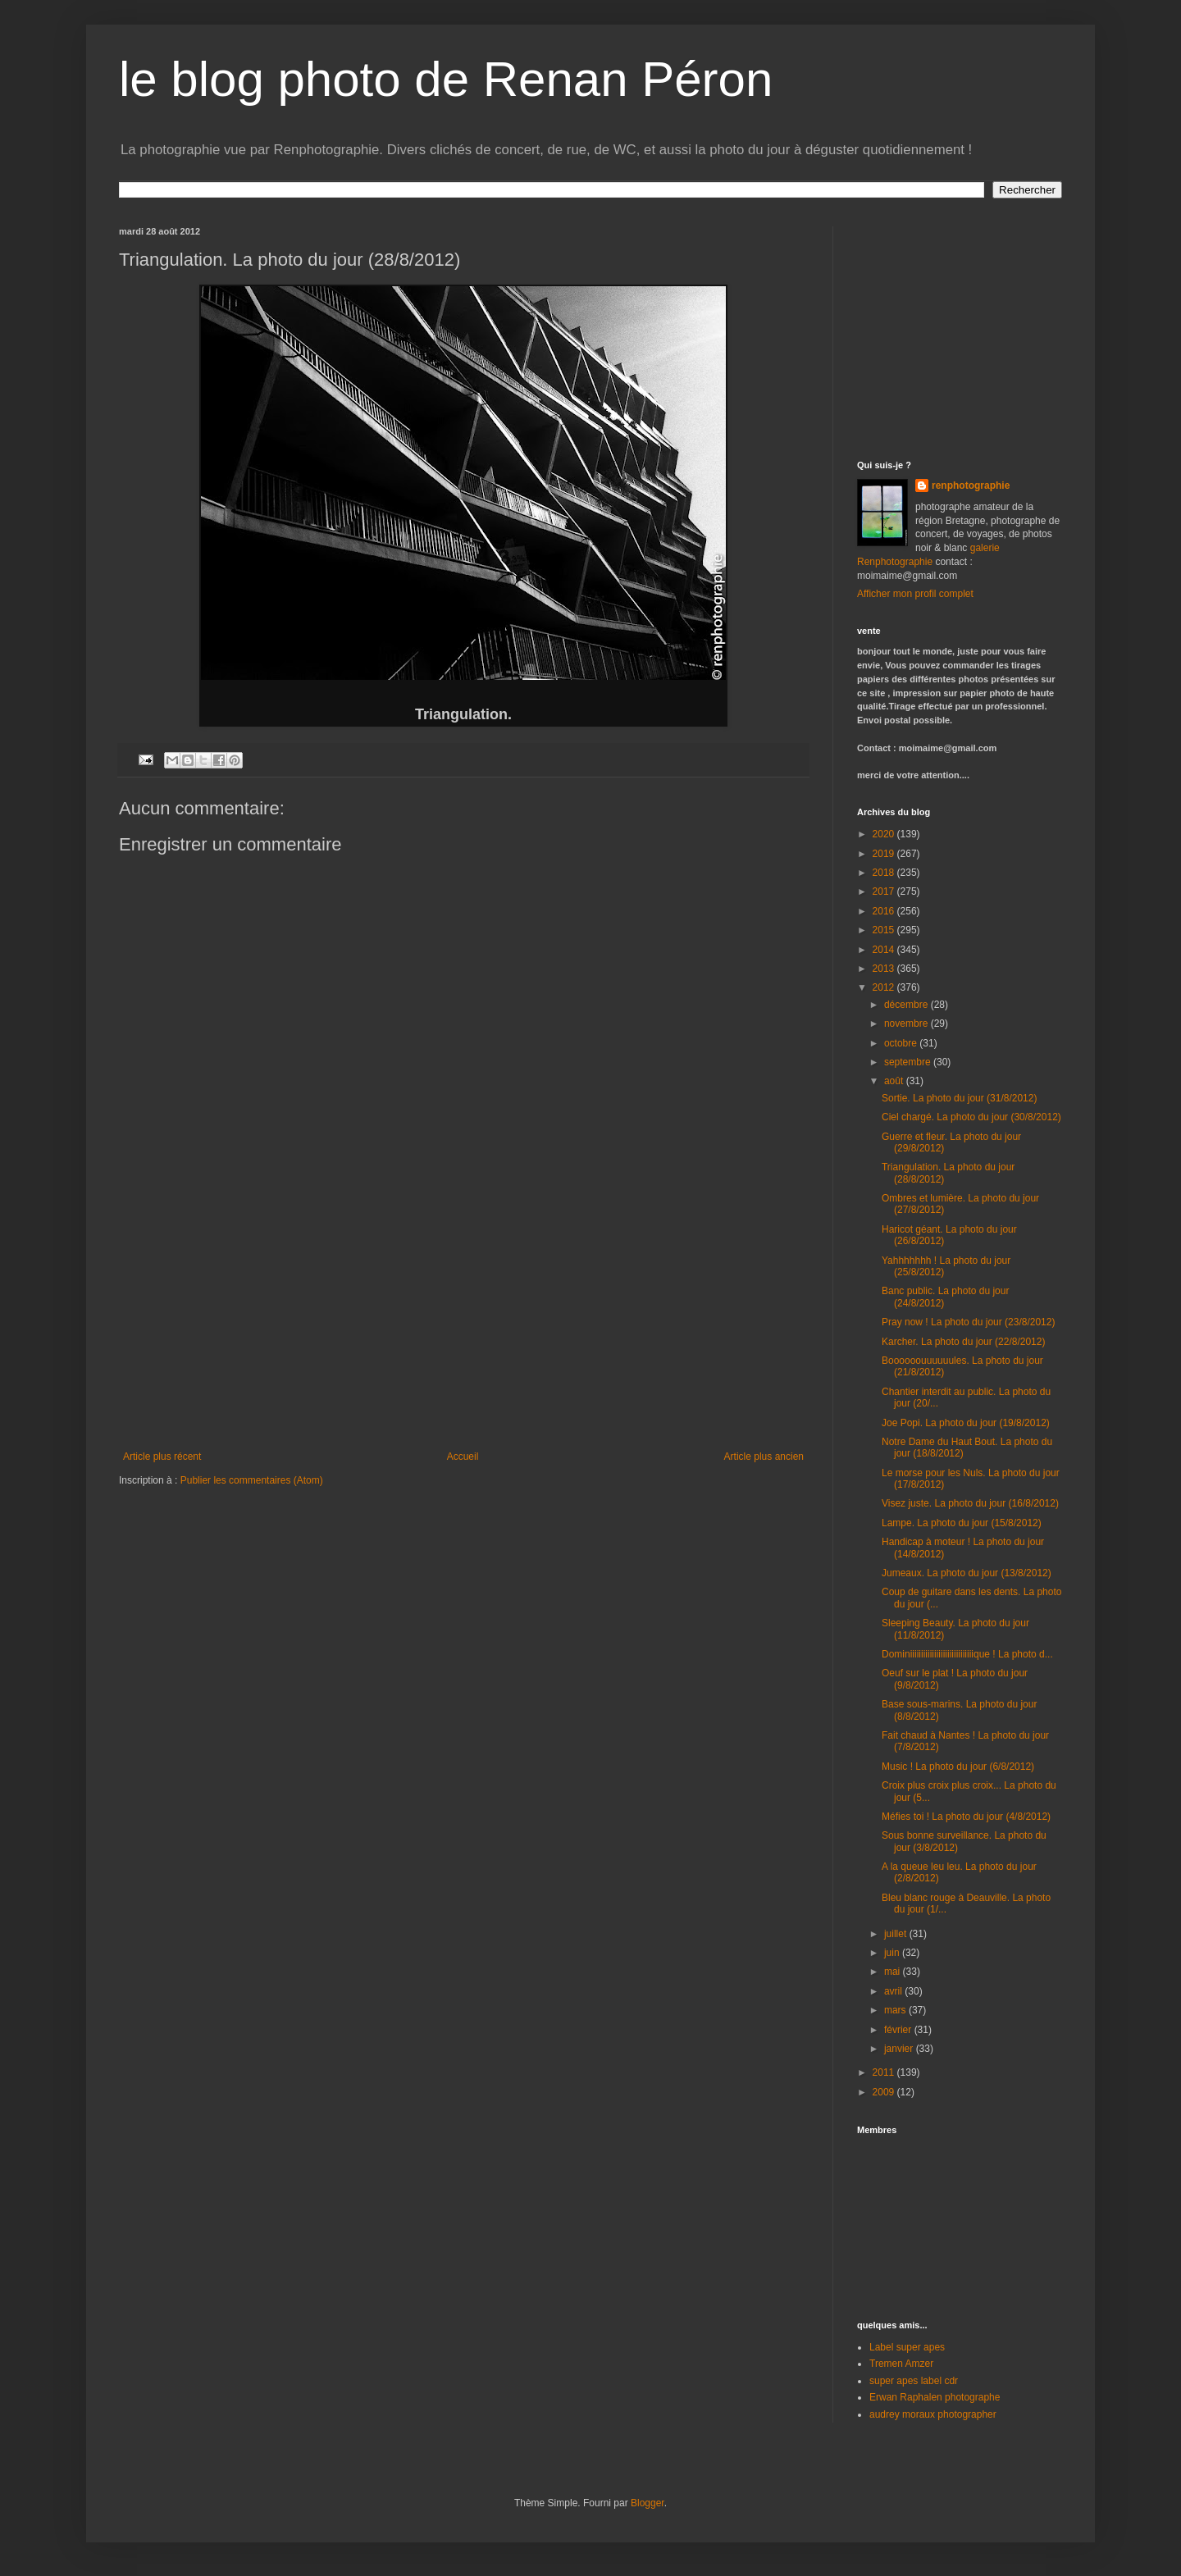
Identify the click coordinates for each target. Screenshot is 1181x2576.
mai (893, 1971)
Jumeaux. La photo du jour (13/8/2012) (966, 1573)
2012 (885, 987)
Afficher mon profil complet (915, 594)
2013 (885, 968)
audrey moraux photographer (932, 2414)
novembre (907, 1023)
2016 (885, 911)
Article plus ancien (764, 1456)
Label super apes (907, 2347)
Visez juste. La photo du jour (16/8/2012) (970, 1503)
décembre (907, 1004)
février (899, 2030)
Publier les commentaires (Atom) (251, 1480)
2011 (885, 2072)
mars (896, 2010)
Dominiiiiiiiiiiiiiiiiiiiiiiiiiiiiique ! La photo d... (967, 1654)
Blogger (647, 2503)
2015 (885, 930)
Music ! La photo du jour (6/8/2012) (958, 1766)
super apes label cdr (913, 2381)
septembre (908, 1062)
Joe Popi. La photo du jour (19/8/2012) (966, 1423)
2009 (885, 2092)
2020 (885, 834)
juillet (897, 1934)
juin (893, 1952)
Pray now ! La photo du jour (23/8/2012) (968, 1322)
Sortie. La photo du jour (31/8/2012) (959, 1098)
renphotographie (971, 485)
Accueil (463, 1456)
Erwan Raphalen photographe (934, 2397)
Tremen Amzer (901, 2363)
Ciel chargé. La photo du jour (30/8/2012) (971, 1117)
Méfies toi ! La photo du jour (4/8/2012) (966, 1816)
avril (894, 1991)
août (895, 1081)
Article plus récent (162, 1456)
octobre (901, 1043)
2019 (885, 853)
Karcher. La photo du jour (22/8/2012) (963, 1341)
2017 (885, 891)
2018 (885, 872)
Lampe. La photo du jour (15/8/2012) (962, 1523)
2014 (885, 949)
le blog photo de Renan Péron (446, 79)
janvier (900, 2048)
